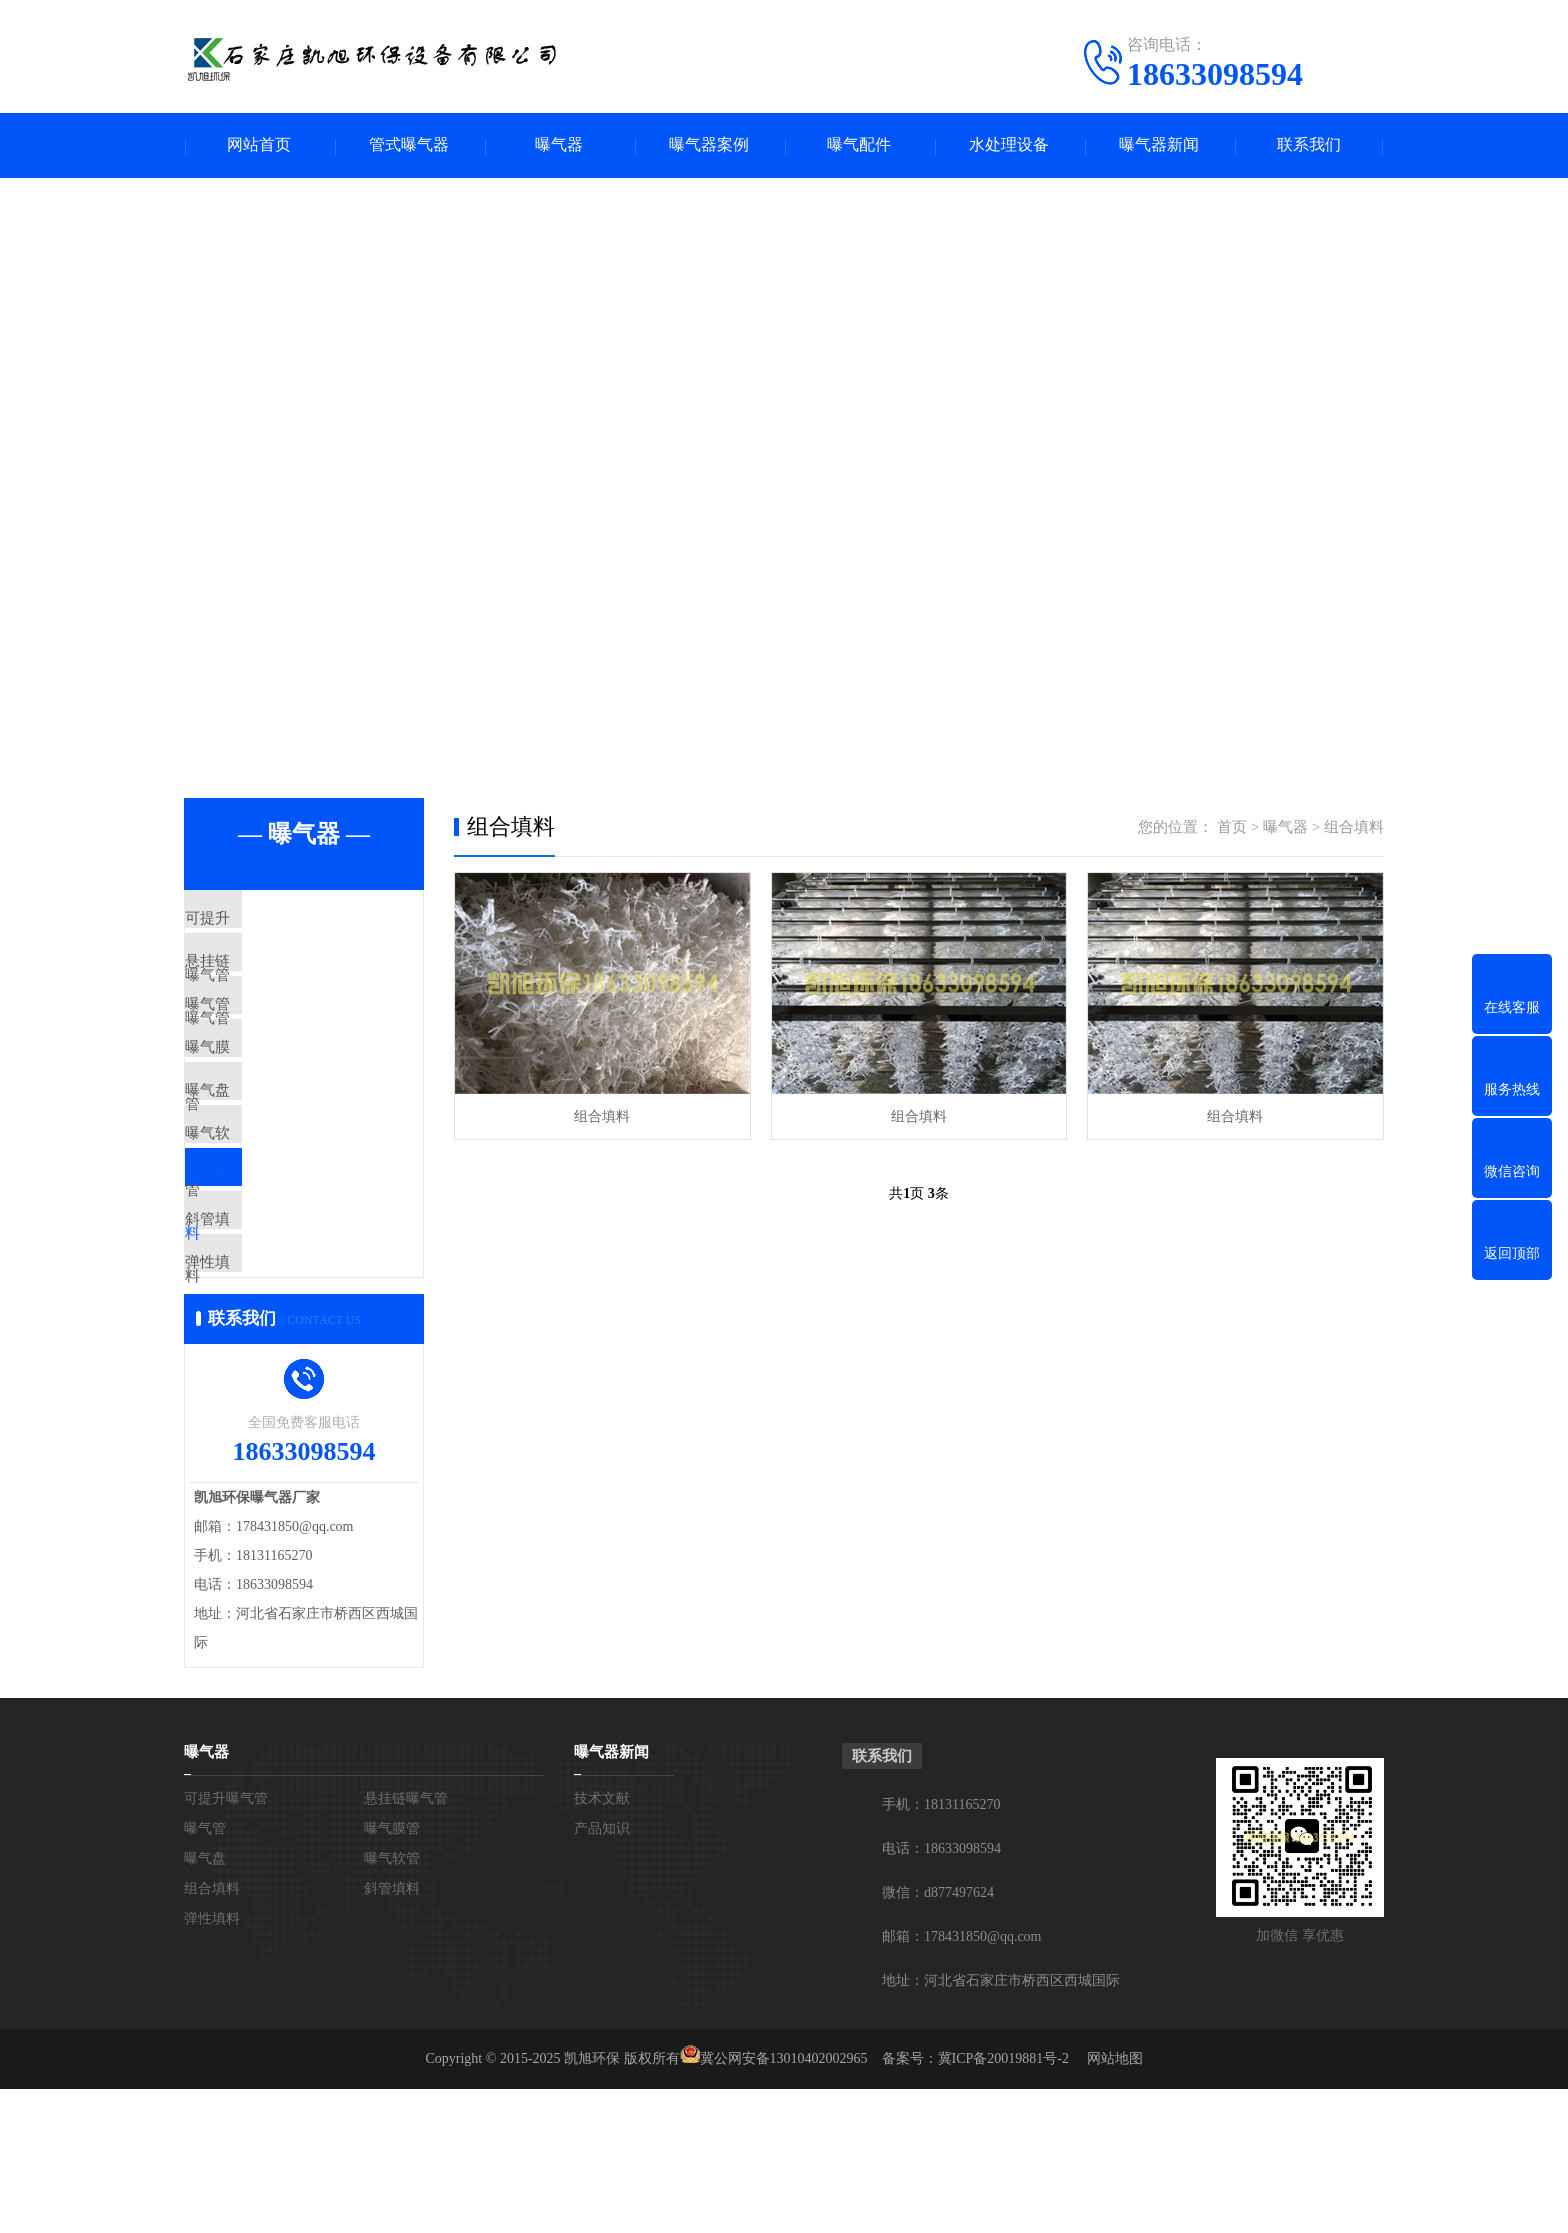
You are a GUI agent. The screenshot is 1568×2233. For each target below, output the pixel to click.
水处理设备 (1009, 145)
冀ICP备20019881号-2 (1003, 2202)
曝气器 (559, 145)
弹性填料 (261, 1392)
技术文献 (602, 1942)
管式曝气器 (409, 145)
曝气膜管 (261, 1097)
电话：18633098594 (941, 1992)
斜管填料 (261, 1333)
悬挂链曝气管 (276, 979)
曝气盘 (253, 1156)
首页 (1232, 827)
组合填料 (261, 1274)
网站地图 (1115, 2202)
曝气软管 (261, 1215)
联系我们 (1309, 145)
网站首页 (259, 145)
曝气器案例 (709, 145)
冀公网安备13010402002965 (784, 2202)
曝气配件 (859, 145)
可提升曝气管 (276, 920)
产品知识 (602, 1972)
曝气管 (253, 1038)
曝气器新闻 (1159, 145)
